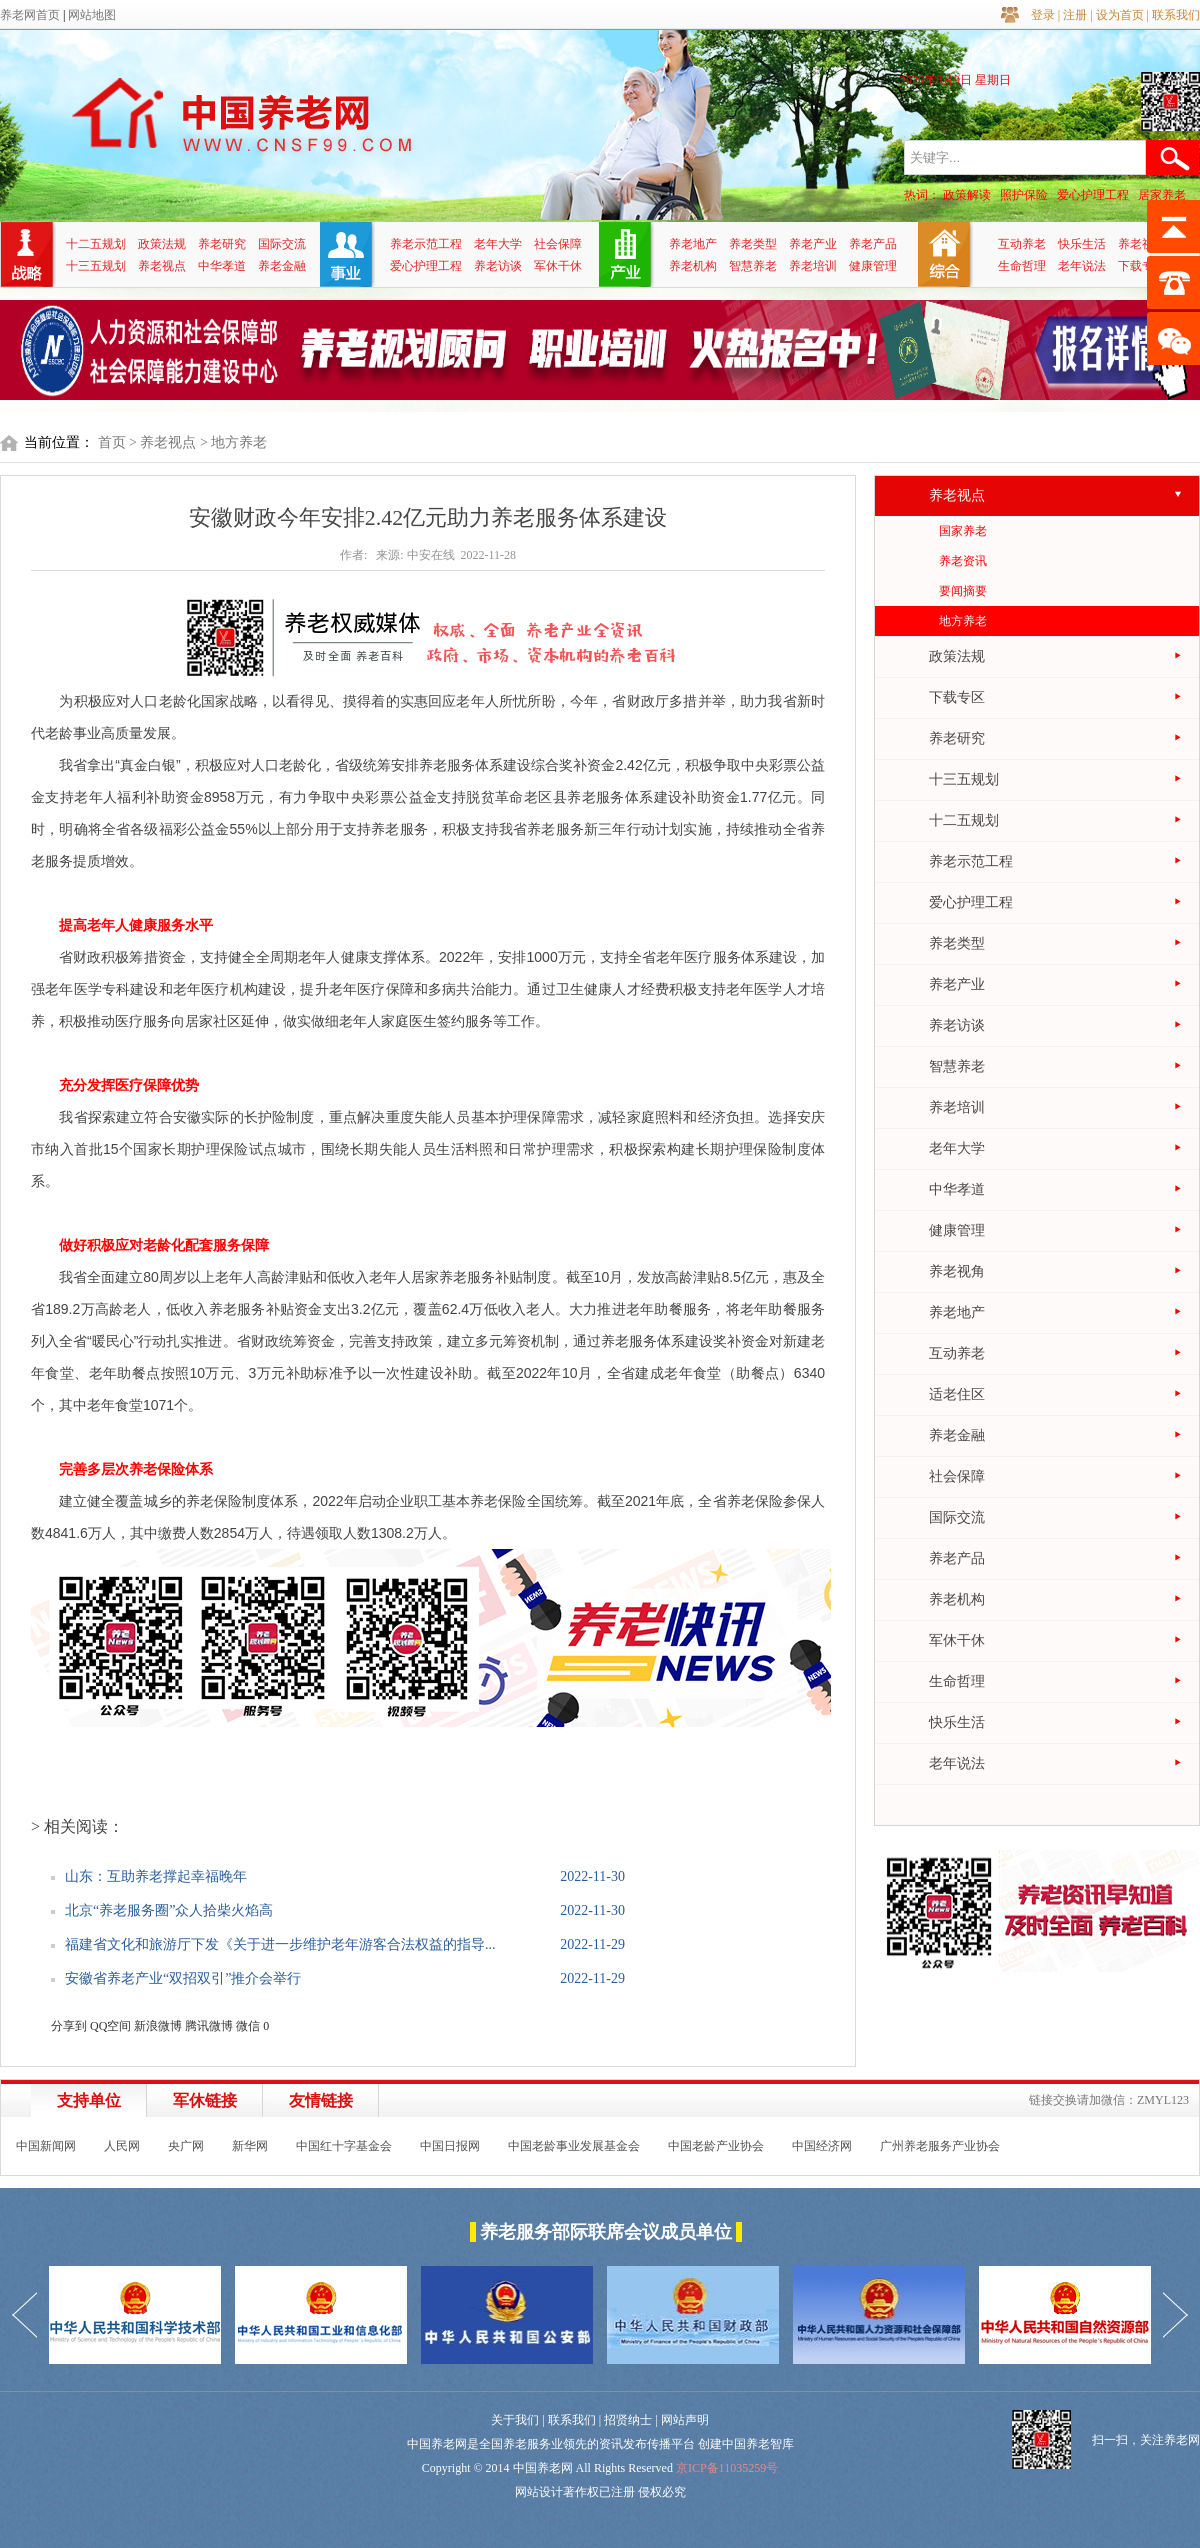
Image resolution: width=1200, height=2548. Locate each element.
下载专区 (1142, 266)
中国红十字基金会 (344, 2146)
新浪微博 (158, 2026)
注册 (1075, 15)
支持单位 (89, 2100)
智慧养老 (753, 266)
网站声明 (685, 2420)
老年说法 (1082, 266)
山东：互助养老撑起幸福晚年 (156, 1876)
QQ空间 (110, 2026)
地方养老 (963, 621)
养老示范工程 (426, 244)
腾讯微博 (209, 2026)
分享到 (69, 2026)
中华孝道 (222, 266)
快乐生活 (1082, 244)
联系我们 (1176, 15)
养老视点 (162, 266)
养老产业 (813, 244)
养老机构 (693, 266)
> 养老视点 (162, 442)
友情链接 (321, 2100)
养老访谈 (498, 266)
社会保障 (558, 244)
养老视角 (1142, 244)
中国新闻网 (46, 2146)
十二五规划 (96, 244)
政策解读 (967, 195)
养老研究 (222, 244)
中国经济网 (822, 2146)
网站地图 (92, 15)
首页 (112, 442)
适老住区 (957, 1394)
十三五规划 (96, 266)
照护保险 (1024, 195)
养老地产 (693, 244)
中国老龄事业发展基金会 (574, 2146)
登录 (1043, 15)
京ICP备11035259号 (727, 2468)
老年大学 (498, 244)
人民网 (122, 2146)
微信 (248, 2026)
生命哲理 (1022, 266)
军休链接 (205, 2100)
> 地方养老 (233, 442)
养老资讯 (963, 561)
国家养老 (963, 531)
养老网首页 (30, 15)
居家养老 (1162, 195)
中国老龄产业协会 (716, 2146)
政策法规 (162, 244)
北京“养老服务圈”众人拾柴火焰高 (169, 1910)
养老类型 (753, 244)
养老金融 (282, 266)
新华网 (250, 2146)
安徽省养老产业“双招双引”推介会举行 (183, 1978)
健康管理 (873, 266)
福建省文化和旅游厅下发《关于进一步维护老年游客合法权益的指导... (280, 1944)
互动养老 (1022, 244)
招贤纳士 (628, 2420)
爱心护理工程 (1093, 195)
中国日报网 (450, 2146)
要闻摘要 (963, 591)
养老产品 (873, 244)
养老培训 (813, 266)
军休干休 (558, 266)
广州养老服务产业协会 (940, 2146)
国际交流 (282, 244)
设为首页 (1120, 15)
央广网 (186, 2146)
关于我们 (515, 2420)
